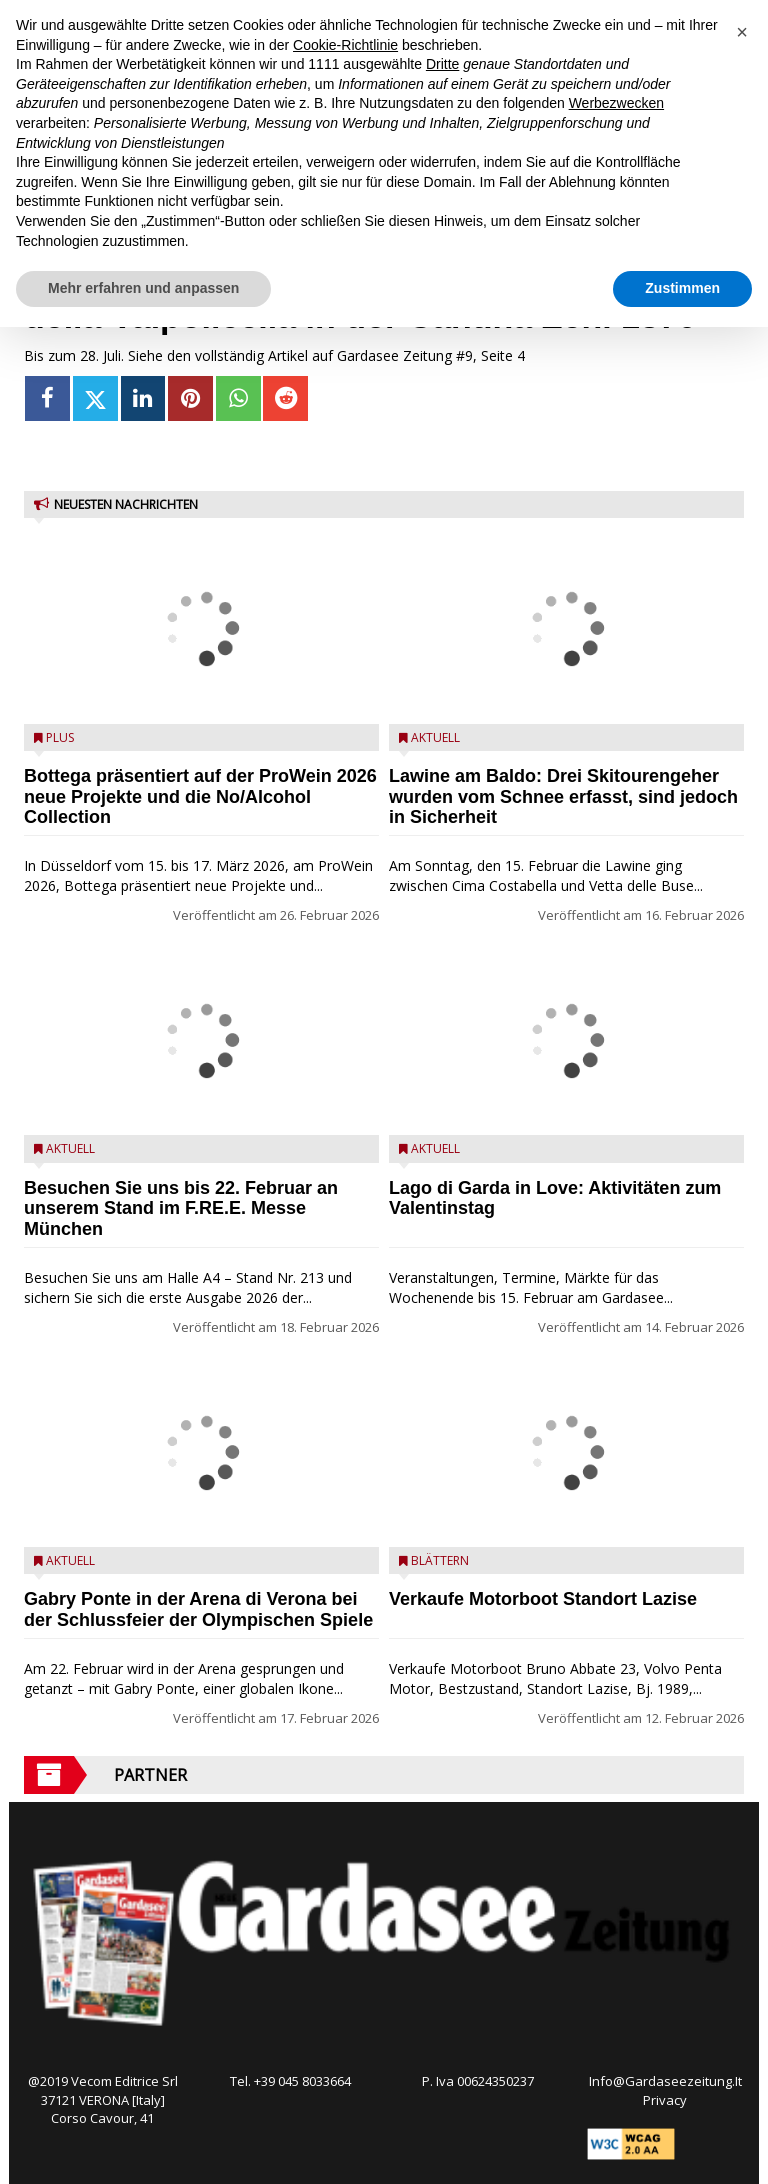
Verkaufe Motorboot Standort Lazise (543, 1599)
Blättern (440, 1560)
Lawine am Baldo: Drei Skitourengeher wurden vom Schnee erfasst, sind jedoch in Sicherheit (563, 797)
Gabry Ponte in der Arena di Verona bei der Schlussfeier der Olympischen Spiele (198, 1609)
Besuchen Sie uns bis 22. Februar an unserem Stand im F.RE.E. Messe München (181, 1209)
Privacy (665, 2100)
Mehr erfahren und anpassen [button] (143, 288)
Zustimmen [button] (682, 288)
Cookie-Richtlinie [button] (345, 45)
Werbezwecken (616, 103)
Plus (60, 737)
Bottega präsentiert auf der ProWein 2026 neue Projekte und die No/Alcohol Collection (200, 797)
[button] (742, 32)
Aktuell (70, 1148)
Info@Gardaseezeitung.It (665, 2081)
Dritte (442, 64)
